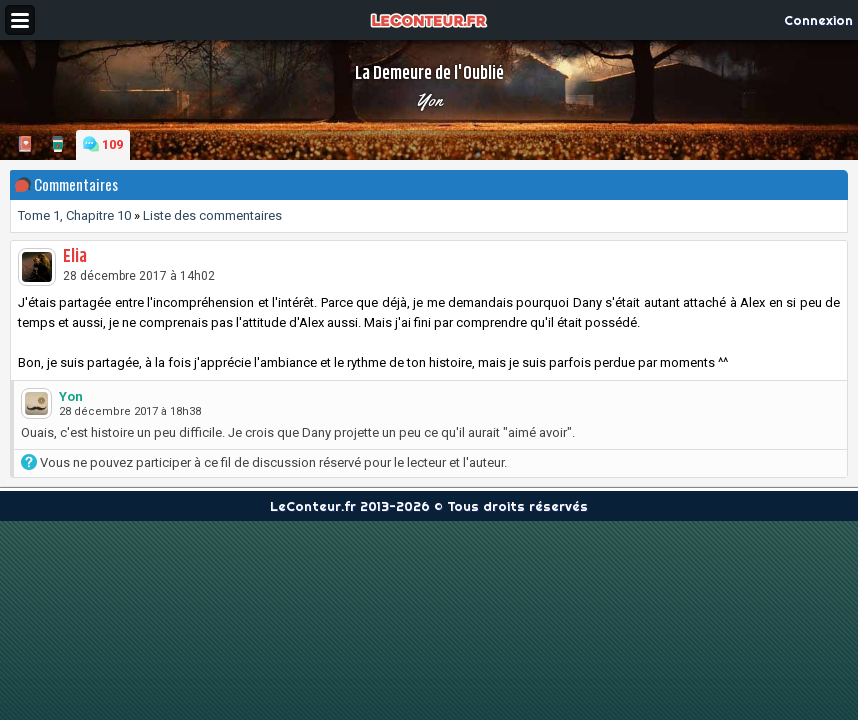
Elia (75, 257)
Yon (429, 100)
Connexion (818, 20)
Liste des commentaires (212, 215)
